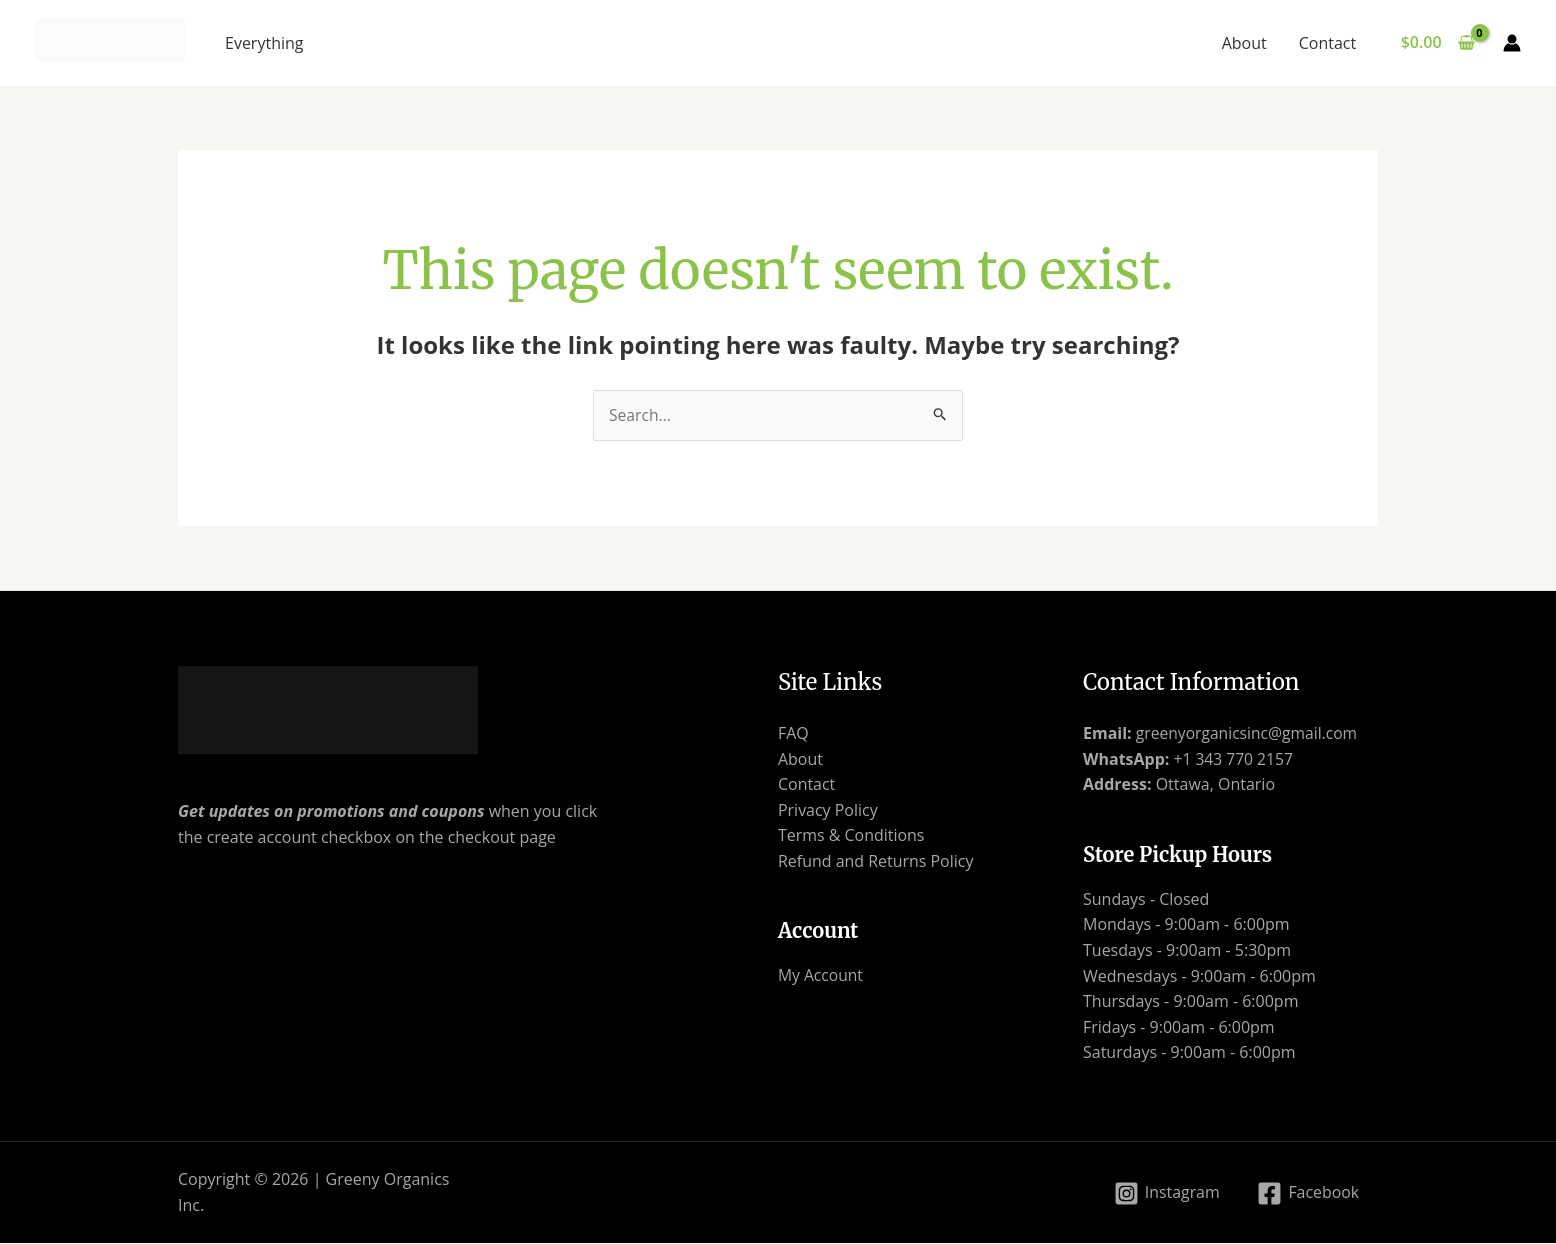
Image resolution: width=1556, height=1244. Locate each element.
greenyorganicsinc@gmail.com (1249, 734)
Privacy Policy (828, 811)
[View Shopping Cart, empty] (1437, 43)
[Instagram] (1165, 1193)
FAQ (793, 734)
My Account (821, 976)
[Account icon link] (1512, 43)
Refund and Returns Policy (876, 862)
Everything (264, 43)
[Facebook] (1307, 1193)
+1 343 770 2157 (1232, 759)
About (1244, 43)
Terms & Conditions (851, 836)
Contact (1327, 43)
